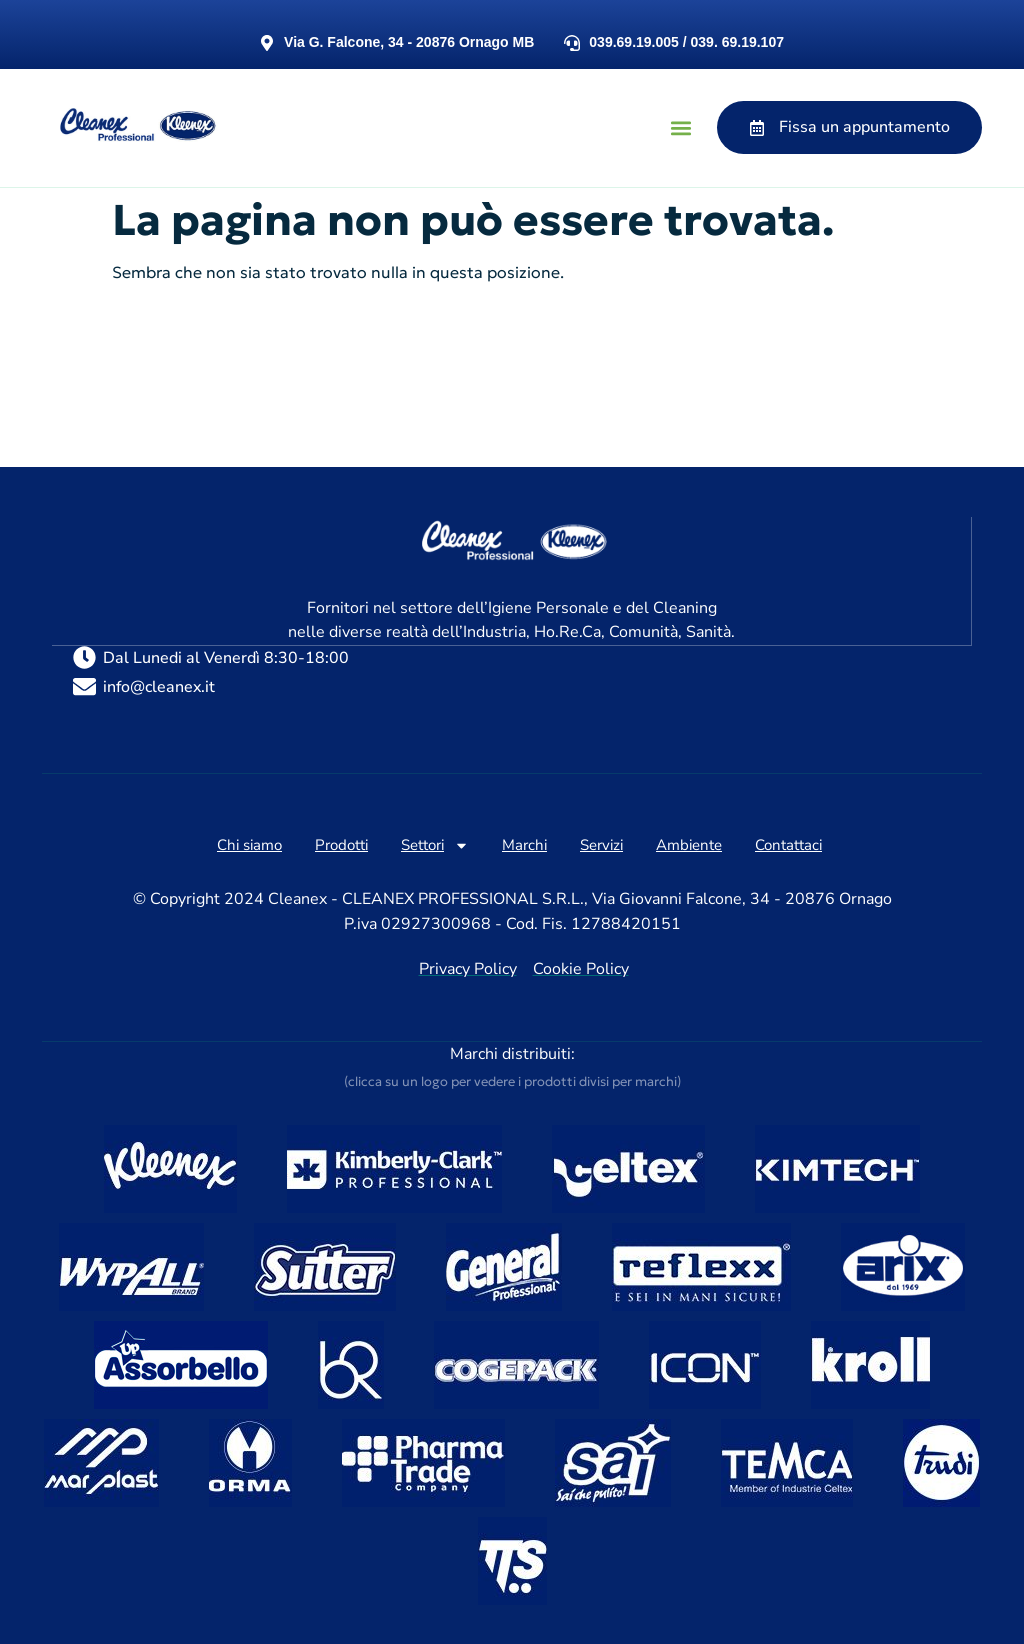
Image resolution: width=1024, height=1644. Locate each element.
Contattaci (788, 844)
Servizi (601, 844)
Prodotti (341, 844)
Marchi (524, 844)
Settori (435, 844)
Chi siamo (249, 844)
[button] (680, 127)
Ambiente (689, 844)
